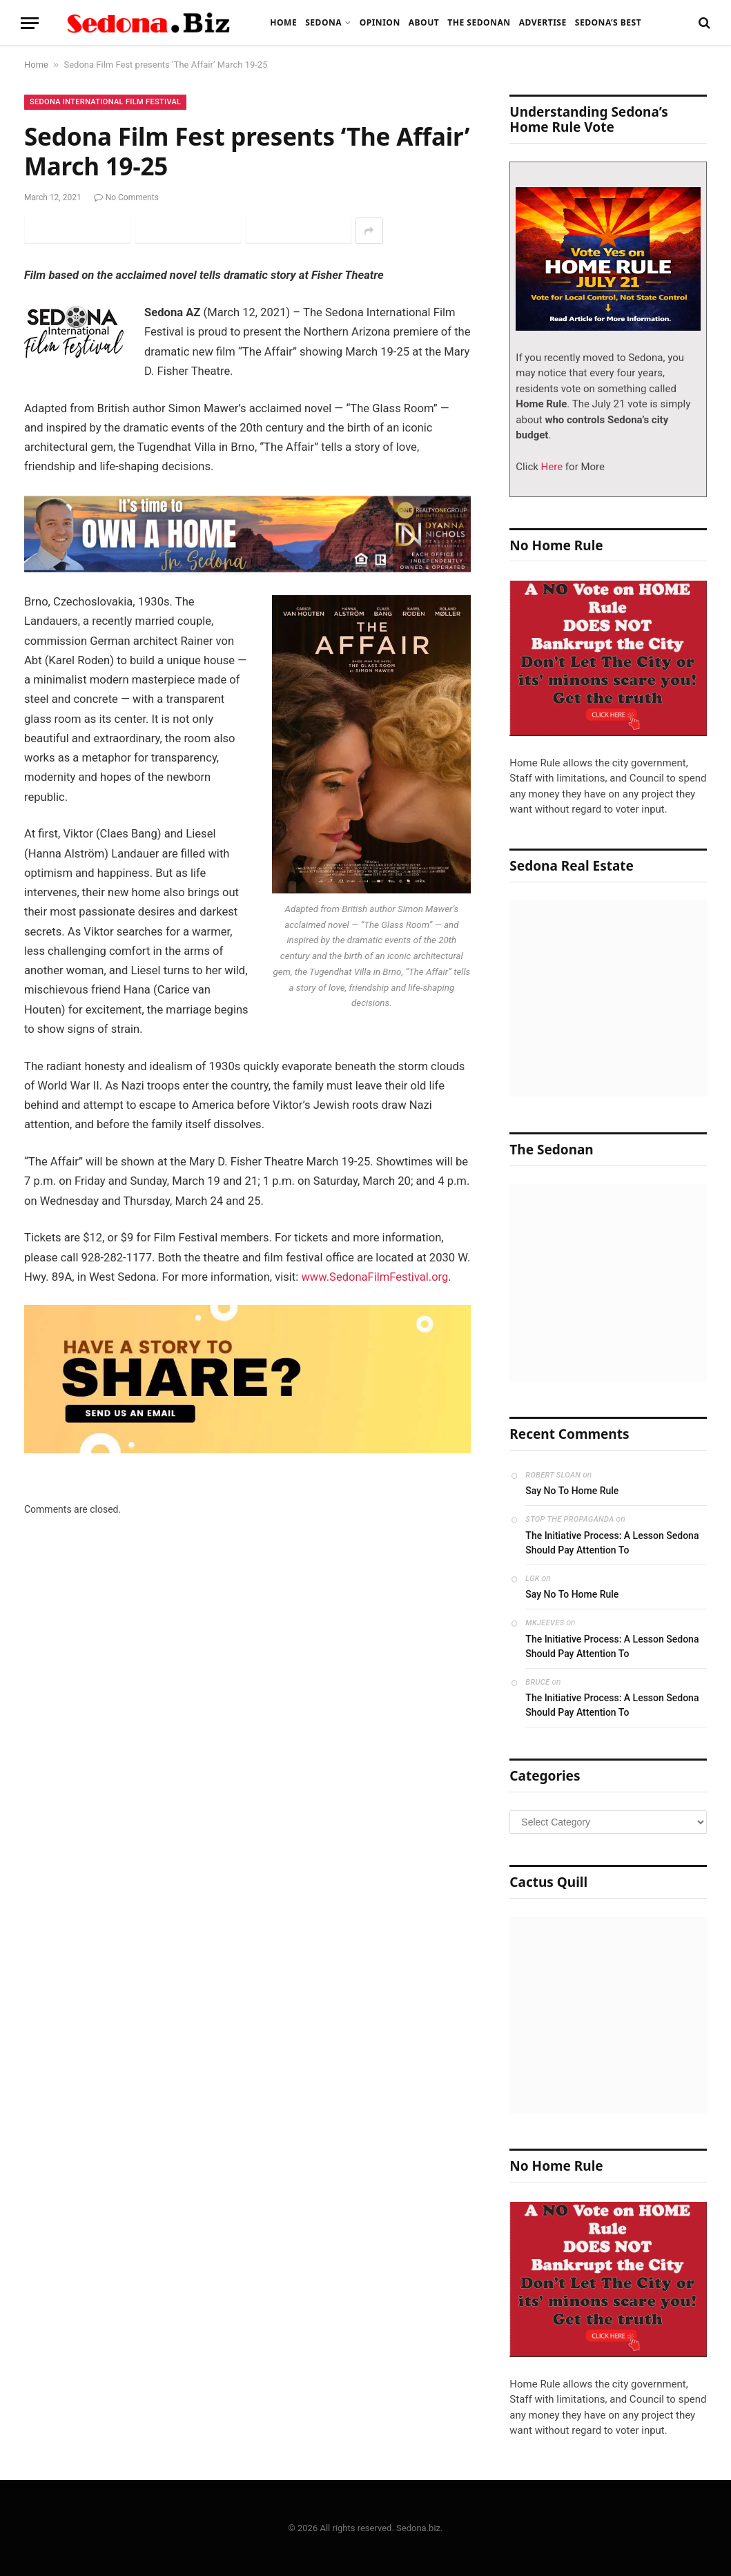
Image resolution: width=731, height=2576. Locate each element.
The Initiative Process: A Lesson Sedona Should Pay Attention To (612, 1543)
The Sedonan (478, 22)
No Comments (126, 197)
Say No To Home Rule (571, 1490)
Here (550, 467)
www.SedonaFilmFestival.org (375, 1277)
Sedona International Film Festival (105, 101)
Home (283, 22)
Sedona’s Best (608, 22)
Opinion (380, 22)
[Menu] (30, 23)
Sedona (323, 22)
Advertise (543, 22)
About (424, 22)
